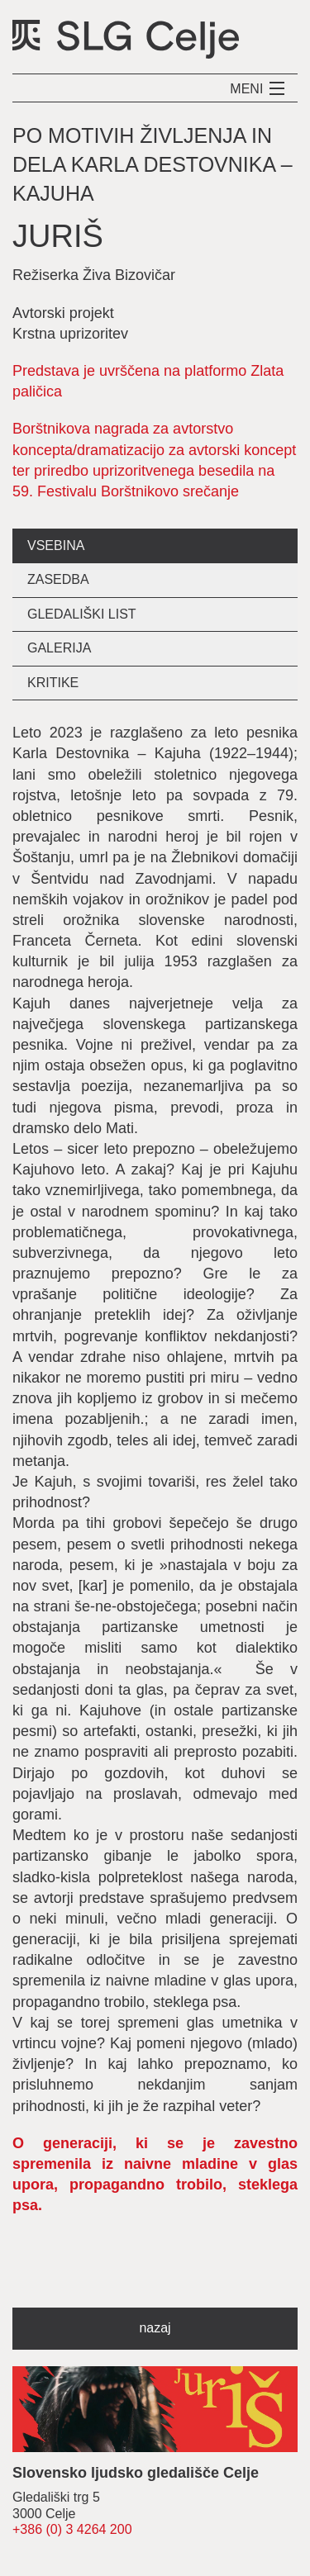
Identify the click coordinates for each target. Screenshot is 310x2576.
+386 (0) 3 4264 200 (72, 2529)
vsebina (55, 545)
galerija (59, 648)
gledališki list (81, 614)
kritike (53, 683)
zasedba (58, 579)
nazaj (154, 2328)
